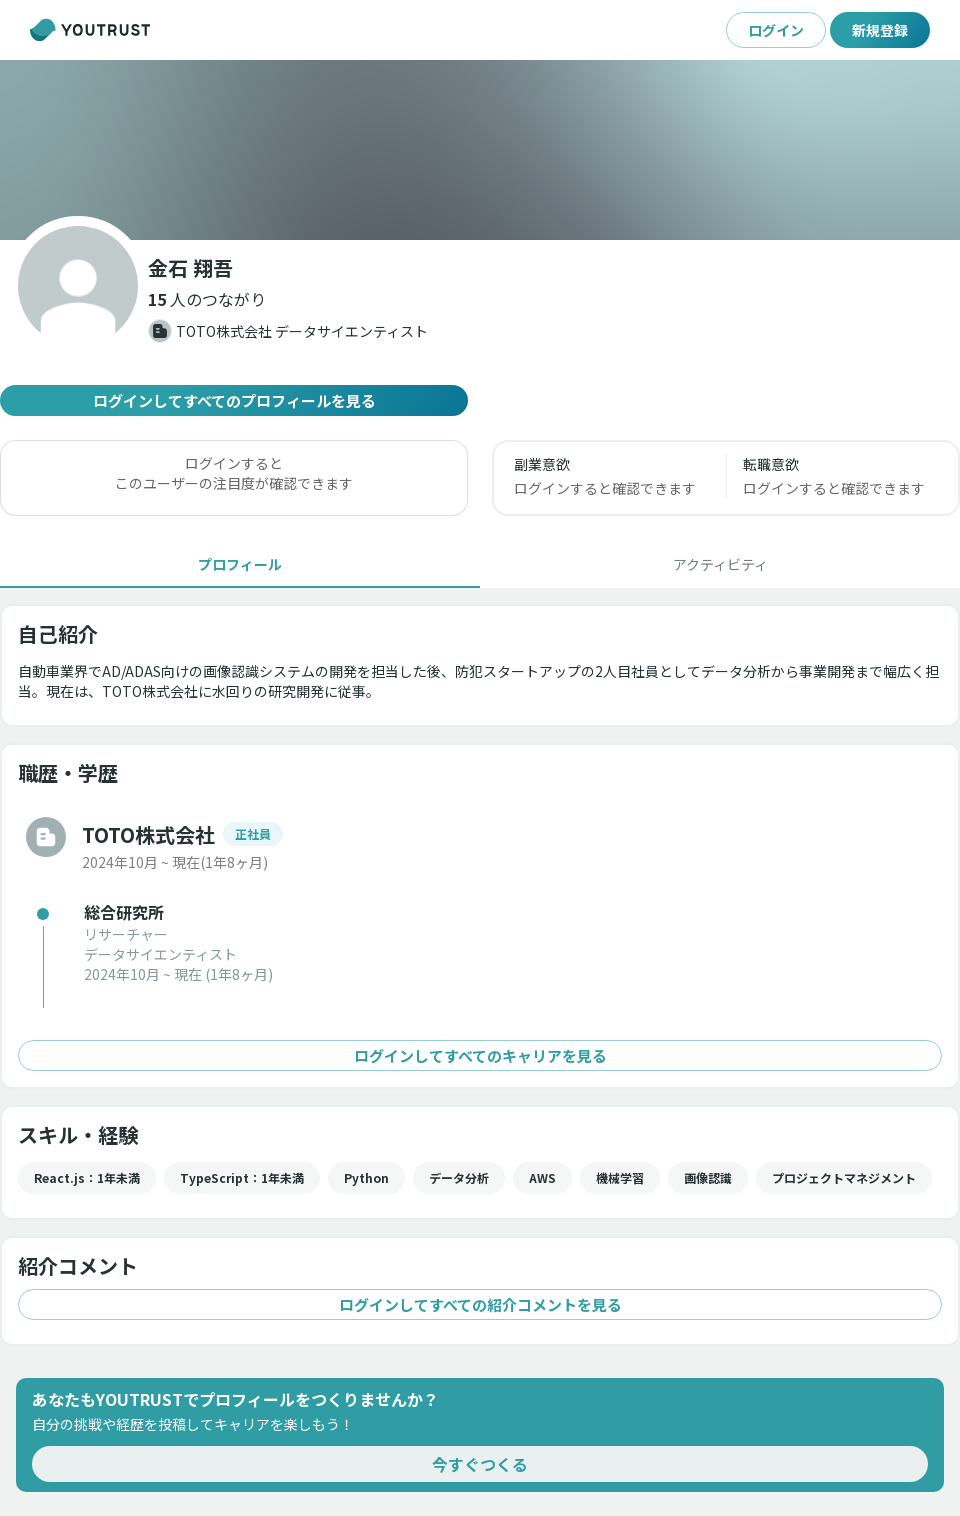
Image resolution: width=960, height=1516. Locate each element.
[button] (207, 299)
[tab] (240, 564)
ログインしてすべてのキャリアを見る (480, 1055)
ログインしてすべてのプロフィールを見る (234, 400)
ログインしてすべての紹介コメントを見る (480, 1304)
